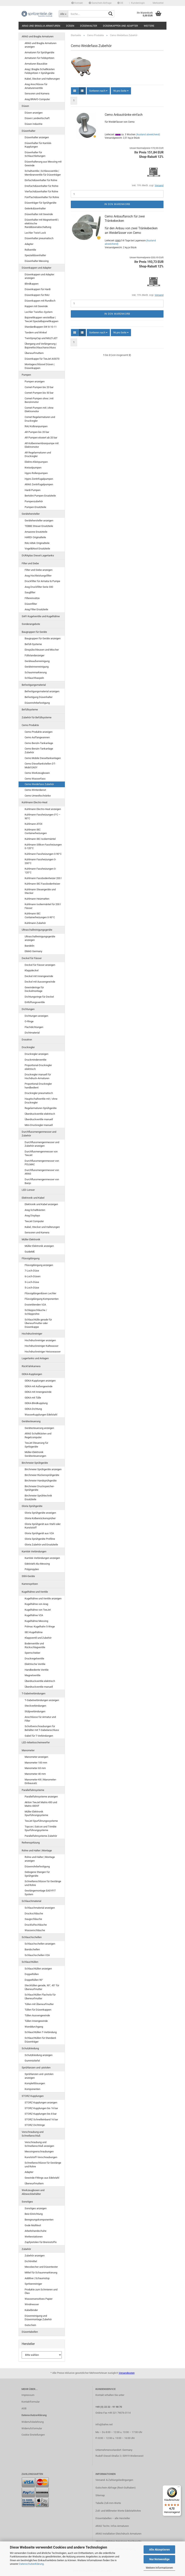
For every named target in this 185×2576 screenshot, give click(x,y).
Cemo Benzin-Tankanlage (39, 743)
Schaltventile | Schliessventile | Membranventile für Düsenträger (43, 172)
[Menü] (178, 2487)
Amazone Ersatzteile (36, 531)
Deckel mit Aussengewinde (40, 981)
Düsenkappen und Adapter (120, 25)
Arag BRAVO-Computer (37, 99)
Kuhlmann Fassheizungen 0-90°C (43, 853)
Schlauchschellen (32, 1937)
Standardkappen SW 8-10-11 (41, 326)
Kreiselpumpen (33, 467)
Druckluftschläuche (36, 1924)
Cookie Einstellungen (33, 2434)
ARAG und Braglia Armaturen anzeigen (40, 45)
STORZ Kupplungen (33, 2095)
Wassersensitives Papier (38, 2298)
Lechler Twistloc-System (38, 311)
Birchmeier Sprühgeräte (35, 1462)
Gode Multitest (33, 2225)
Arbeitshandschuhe (35, 2230)
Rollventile (30, 249)
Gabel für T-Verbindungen (39, 1735)
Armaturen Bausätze (36, 63)
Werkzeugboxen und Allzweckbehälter (33, 2192)
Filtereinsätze (32, 598)
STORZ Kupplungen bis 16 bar (41, 2108)
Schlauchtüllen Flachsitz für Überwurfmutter (40, 1996)
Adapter (29, 244)
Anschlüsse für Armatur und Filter (40, 1718)
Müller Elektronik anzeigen (39, 1245)
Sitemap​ (100, 2495)
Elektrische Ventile (35, 1664)
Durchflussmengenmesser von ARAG (42, 1172)
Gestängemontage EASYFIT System (40, 1892)
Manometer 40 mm (35, 1773)
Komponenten (32, 2089)
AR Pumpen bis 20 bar (37, 432)
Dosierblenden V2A (35, 1304)
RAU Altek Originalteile (37, 543)
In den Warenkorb (117, 204)
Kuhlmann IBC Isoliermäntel (40, 838)
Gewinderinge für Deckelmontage (34, 989)
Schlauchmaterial (31, 1901)
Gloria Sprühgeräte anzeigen (40, 1512)
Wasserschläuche (35, 1930)
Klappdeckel (31, 970)
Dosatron (27, 1039)
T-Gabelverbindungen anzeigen (42, 1700)
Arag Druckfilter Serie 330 (39, 586)
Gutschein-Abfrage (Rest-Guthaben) (115, 2487)
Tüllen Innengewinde (36, 2020)
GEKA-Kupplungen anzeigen (40, 1380)
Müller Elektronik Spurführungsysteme (36, 1813)
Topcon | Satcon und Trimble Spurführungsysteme (40, 1828)
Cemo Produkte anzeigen (38, 731)
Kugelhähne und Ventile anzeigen (43, 1598)
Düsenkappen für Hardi (37, 289)
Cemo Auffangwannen (37, 737)
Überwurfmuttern (34, 353)
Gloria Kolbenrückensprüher (40, 1518)
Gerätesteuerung (31, 1421)
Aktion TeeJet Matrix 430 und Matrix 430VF (41, 1804)
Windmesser (32, 2304)
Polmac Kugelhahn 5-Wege (40, 1626)
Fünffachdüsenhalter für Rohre (42, 197)
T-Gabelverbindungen (33, 1693)
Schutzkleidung (30, 2048)
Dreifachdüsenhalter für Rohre (41, 185)
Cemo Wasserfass (35, 778)
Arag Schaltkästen (35, 1210)
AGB (23, 2408)
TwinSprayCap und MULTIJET (41, 338)
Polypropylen (32, 1569)
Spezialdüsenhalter (35, 255)
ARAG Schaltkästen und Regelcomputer (38, 1435)
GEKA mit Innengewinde (38, 1391)
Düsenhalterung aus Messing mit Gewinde (43, 163)
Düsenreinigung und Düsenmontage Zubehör (38, 2317)
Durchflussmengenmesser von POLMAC (42, 1162)
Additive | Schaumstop (37, 2278)
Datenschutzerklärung (31, 2563)
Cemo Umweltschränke (38, 795)
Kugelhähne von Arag (36, 1604)
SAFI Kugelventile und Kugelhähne (41, 616)
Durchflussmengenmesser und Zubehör (39, 1133)
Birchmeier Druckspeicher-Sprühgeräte (39, 1488)
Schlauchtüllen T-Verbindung (41, 2032)
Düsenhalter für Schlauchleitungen (35, 154)
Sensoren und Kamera (37, 93)
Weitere (149, 25)
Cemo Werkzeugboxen (37, 772)
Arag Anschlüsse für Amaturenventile (36, 86)
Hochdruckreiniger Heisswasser (43, 1351)
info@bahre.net (104, 2424)
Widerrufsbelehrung (32, 2421)
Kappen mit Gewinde (36, 306)
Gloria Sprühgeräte (32, 1506)
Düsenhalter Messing (37, 261)
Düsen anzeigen (34, 112)
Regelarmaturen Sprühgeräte (41, 1108)
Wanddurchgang (34, 2026)
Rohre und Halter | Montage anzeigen (40, 1859)
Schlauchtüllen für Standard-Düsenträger (40, 2039)
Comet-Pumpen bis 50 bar (39, 392)
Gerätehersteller (31, 513)
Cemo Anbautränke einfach (124, 115)
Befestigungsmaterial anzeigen (42, 691)
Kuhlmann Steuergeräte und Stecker (40, 891)
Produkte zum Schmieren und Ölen (41, 2291)
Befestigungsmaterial (34, 684)
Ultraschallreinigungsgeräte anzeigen (40, 938)
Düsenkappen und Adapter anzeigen (39, 276)
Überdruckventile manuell (39, 1119)
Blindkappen (31, 283)
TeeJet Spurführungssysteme (41, 1820)
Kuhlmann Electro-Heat (34, 802)
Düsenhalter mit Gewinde (39, 214)
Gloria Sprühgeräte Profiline (40, 1538)
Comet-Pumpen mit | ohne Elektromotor (39, 409)
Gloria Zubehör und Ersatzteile (41, 1544)
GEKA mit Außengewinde (38, 1386)
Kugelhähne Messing (36, 1621)
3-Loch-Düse (32, 1282)
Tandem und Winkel (36, 332)
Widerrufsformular (31, 2428)
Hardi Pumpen (32, 490)
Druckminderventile (35, 1059)
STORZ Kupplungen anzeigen (41, 2102)
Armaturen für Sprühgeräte (39, 52)
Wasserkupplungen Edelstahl (41, 1414)
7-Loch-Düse (32, 1270)
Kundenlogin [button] (137, 3)
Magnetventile (32, 1675)
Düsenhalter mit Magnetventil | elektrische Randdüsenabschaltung (42, 223)
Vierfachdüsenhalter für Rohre (41, 191)
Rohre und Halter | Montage (37, 1850)
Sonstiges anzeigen (36, 2208)
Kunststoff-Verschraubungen (41, 2157)
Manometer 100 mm (36, 1762)
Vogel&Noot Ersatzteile (37, 548)
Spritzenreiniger (33, 2283)
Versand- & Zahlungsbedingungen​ (114, 2479)
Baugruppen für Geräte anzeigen (43, 638)
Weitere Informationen (159, 2567)
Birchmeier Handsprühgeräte (41, 1480)
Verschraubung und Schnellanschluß (32, 2133)
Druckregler (28, 1047)
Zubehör (26, 2249)
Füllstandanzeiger (34, 655)
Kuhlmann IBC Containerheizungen (36, 831)
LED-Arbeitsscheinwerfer (36, 1742)
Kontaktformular (30, 2401)
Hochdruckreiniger (32, 1333)
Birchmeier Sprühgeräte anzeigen (43, 1469)
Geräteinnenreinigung (37, 666)
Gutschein (30, 2325)
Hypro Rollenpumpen (36, 473)
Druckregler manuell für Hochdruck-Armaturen (38, 1076)
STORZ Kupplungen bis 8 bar (41, 2113)
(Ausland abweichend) (148, 134)
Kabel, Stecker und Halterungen (42, 78)
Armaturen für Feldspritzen (39, 57)
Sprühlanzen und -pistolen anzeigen (39, 2076)
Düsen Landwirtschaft (37, 118)
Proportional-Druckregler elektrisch (38, 1067)
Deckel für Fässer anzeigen (40, 964)
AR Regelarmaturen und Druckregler (38, 454)
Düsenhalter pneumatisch (39, 238)
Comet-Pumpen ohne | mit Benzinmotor (39, 400)
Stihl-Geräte (28, 1576)
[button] (120, 3)
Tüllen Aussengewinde (37, 2015)
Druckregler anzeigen (36, 1053)
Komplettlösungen (35, 2083)
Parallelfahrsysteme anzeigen (41, 1796)
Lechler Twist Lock (35, 232)
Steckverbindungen (35, 1705)
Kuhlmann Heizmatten (37, 898)
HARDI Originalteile (35, 537)
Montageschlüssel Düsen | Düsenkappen (39, 366)
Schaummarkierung (36, 672)
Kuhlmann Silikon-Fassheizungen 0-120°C (43, 846)
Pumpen (26, 374)
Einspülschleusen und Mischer (42, 649)
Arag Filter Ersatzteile (36, 609)
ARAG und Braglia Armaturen (41, 25)
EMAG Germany (33, 951)
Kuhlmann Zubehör (35, 923)
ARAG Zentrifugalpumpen (39, 484)
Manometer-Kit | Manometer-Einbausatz (41, 1781)
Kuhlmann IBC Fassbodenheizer (42, 883)
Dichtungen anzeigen (36, 1015)
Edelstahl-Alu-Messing (37, 1563)
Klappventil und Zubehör (38, 1637)
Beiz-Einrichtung (34, 2213)
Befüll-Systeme (33, 644)
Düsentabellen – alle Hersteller (112, 2518)
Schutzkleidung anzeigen (38, 2055)
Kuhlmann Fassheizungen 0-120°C (40, 870)
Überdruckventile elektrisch (40, 1113)
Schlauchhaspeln (34, 677)
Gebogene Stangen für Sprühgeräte (37, 1874)
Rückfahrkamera (31, 1366)
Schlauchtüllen (30, 1961)
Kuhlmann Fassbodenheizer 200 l (43, 878)
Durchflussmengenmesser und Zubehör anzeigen (42, 1144)
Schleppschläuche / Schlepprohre (36, 1312)
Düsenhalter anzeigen (37, 137)
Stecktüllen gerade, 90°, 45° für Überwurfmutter (42, 1987)
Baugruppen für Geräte (34, 631)
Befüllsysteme (30, 709)
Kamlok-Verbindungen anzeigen (42, 1558)
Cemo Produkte (30, 725)
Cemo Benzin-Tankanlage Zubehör (39, 750)
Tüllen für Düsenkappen (38, 2009)
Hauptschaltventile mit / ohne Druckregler (41, 1100)
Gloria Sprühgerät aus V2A (39, 1533)
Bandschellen (32, 1949)
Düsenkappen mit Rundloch (40, 300)
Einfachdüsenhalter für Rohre (41, 180)
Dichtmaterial (32, 1032)
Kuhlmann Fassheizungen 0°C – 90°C (42, 816)
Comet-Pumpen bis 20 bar (39, 387)
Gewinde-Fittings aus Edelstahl (42, 2177)
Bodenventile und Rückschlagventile (35, 1645)
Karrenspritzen (30, 1583)
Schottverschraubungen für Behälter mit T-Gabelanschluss (42, 1728)
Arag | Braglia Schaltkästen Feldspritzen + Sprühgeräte (40, 71)
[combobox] (98, 91)
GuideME (30, 1251)
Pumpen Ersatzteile (35, 507)
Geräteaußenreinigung (37, 661)
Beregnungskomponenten (39, 2219)
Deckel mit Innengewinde (39, 976)
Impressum (27, 2395)
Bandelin (29, 945)
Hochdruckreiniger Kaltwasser (41, 1345)
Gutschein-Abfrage (100, 3)
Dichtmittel (31, 2261)
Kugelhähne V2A (34, 1615)
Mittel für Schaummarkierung (41, 2272)
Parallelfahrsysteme (33, 1790)
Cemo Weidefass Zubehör (39, 784)
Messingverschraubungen (39, 2151)
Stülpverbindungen (35, 1711)
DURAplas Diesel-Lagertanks (38, 555)
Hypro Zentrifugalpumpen (39, 478)
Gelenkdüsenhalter (35, 208)
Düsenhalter (88, 25)
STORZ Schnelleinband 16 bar (41, 2119)
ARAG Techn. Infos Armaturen (112, 2525)
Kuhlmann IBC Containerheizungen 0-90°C (40, 915)
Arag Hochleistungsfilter (38, 575)
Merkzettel (157, 3)
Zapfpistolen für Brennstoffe (41, 2242)
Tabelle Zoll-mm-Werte (108, 2503)
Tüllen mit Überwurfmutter (39, 2004)
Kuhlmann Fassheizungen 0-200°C (40, 861)
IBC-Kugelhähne (34, 1632)
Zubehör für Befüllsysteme (36, 717)
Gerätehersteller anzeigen (39, 520)
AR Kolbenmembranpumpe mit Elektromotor (42, 445)
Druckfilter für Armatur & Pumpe (42, 581)
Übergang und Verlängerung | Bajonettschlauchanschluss (41, 345)
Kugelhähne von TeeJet (38, 1609)
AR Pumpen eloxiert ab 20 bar (41, 437)
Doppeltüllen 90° (34, 1979)
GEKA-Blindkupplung (36, 1403)
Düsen (70, 25)
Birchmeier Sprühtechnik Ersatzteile (38, 1497)
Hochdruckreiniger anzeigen (40, 1340)
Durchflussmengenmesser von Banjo (42, 1181)
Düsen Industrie (33, 123)
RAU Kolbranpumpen (36, 426)
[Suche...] (63, 13)
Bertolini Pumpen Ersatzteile (40, 495)
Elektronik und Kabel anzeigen (41, 1204)
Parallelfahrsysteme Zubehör (41, 1835)
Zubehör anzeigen (35, 2255)
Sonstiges (27, 2201)
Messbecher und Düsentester (41, 2266)
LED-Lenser (28, 1189)
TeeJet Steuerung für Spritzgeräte (36, 1444)
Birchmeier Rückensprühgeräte (42, 1475)
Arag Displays (32, 1215)
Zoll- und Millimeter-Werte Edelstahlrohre (118, 2510)
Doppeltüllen (32, 1974)
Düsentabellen (30, 2331)
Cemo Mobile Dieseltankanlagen (43, 758)
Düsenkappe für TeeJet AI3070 (42, 358)
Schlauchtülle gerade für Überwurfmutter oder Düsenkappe (38, 1323)
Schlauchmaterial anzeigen (40, 1907)
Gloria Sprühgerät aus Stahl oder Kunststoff (43, 1526)
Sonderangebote (31, 624)
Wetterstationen (34, 2236)
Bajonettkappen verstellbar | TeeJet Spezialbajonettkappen (41, 319)
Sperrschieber (32, 1652)
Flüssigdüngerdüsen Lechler (40, 1293)
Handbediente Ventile (37, 1669)
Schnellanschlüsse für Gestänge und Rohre (43, 1883)
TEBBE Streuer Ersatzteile (39, 526)
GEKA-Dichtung (33, 1408)
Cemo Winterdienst (35, 789)
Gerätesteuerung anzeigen (39, 1428)
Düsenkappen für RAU (37, 294)
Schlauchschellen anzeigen (40, 1943)
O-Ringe (29, 1021)
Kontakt (77, 3)
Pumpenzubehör (34, 501)
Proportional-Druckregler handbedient (38, 1085)
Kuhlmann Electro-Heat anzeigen (43, 809)
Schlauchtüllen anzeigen (38, 1968)
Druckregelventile (34, 1658)
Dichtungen (28, 1009)
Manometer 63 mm (35, 1768)
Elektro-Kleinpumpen (36, 461)
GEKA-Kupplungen (32, 1374)
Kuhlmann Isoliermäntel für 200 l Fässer (43, 906)
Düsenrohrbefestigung (37, 702)
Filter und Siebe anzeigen (38, 569)
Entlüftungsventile (35, 1002)
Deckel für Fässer (32, 958)
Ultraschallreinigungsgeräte (37, 929)
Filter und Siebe (30, 563)
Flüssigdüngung (30, 1258)
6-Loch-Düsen (32, 1276)
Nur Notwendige (159, 2559)
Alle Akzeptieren (159, 2549)
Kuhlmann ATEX (33, 823)
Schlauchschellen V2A (37, 1955)
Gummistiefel (32, 2060)
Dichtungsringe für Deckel (39, 996)
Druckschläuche (34, 1913)
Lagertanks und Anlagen (35, 1358)
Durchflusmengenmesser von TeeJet (41, 1153)
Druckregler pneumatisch (39, 1093)
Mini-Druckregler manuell (39, 1125)
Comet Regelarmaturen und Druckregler (40, 419)
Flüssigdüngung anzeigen (39, 1265)
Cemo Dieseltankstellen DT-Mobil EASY (40, 765)
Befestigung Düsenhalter (38, 697)
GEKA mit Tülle (33, 1397)
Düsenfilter (31, 603)
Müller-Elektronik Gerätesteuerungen (35, 1454)
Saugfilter (30, 592)
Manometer (28, 1750)
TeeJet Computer (34, 1221)
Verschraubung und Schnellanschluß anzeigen (39, 2144)
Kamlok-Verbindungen (34, 1551)
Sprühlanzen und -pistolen (36, 2067)
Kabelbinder (31, 2310)
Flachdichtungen (34, 1027)
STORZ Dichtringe (35, 2125)
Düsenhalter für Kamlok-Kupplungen (38, 145)
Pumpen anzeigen (35, 381)
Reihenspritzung (31, 1842)
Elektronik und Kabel (33, 1197)
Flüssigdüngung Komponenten (42, 1298)
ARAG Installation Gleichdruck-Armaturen (118, 2533)
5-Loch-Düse (32, 1287)
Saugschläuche (33, 1919)
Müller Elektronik (31, 1239)
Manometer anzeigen (36, 1756)
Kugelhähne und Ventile (35, 1591)
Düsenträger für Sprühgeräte (40, 202)
